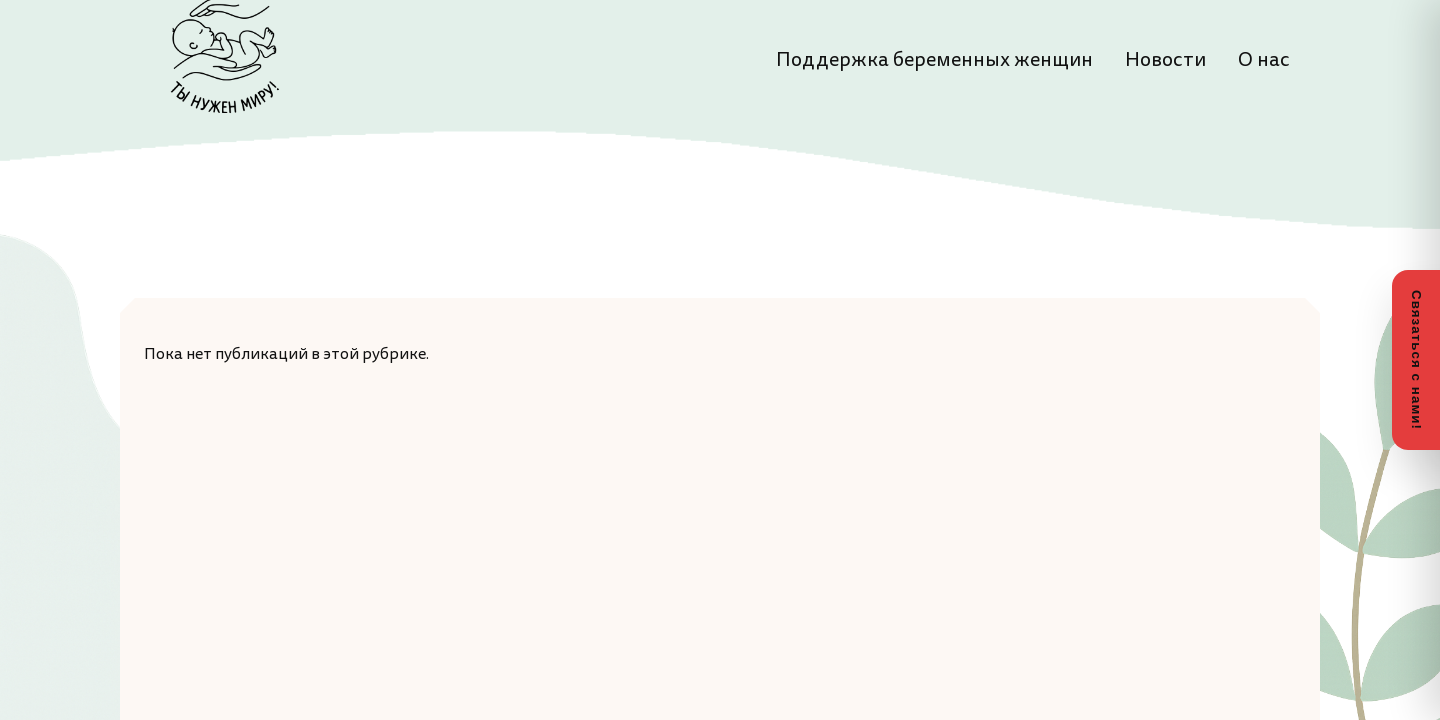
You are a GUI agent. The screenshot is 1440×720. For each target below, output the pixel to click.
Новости (1165, 60)
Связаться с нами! (1416, 360)
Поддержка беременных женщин (934, 60)
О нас (1264, 60)
